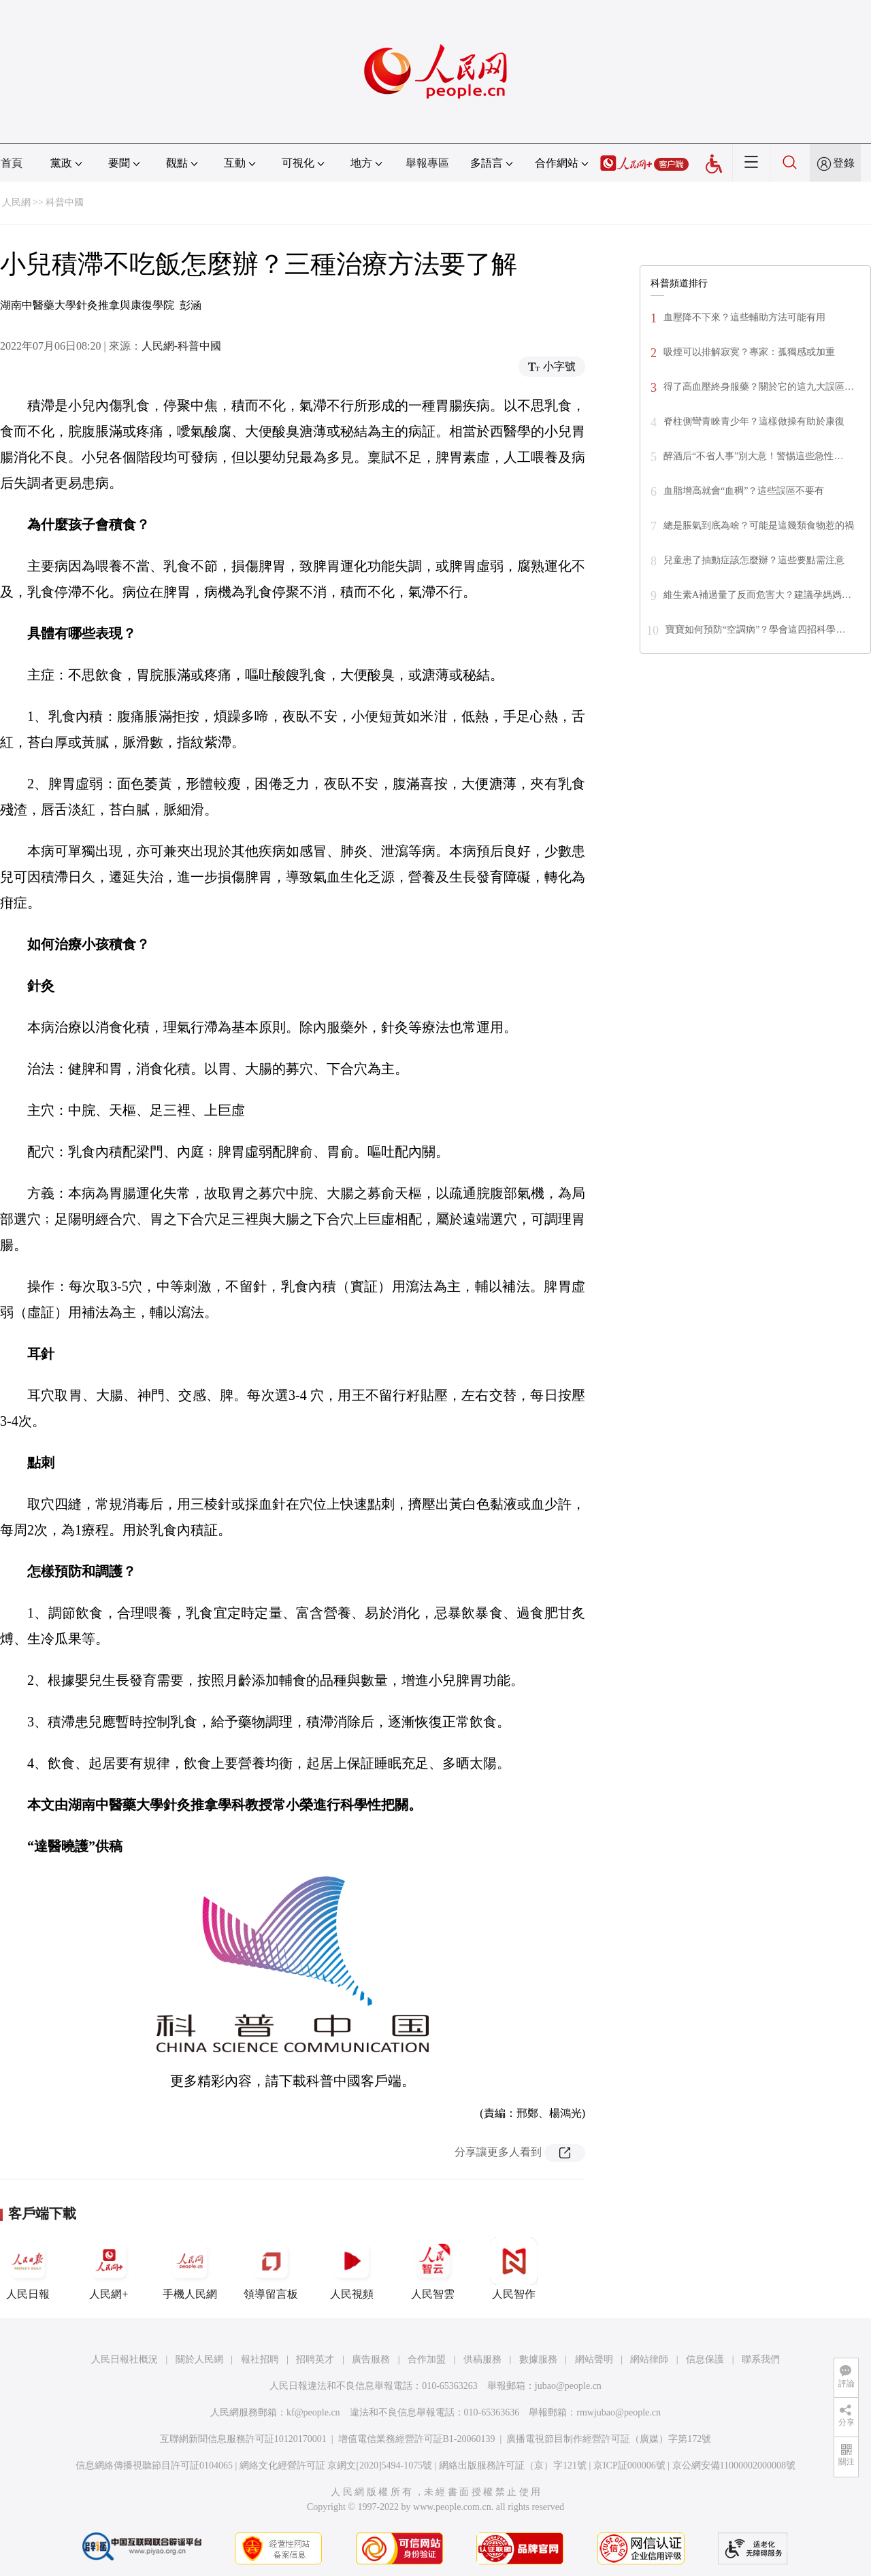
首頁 (11, 163)
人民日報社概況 (124, 2359)
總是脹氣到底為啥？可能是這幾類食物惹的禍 (758, 525)
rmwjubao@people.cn (618, 2412)
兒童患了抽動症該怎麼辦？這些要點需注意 (753, 560)
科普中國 (65, 202)
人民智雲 (433, 2268)
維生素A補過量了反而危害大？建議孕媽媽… (757, 595)
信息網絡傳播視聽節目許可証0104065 (154, 2465)
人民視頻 (352, 2268)
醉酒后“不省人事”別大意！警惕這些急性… (753, 456)
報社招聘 (260, 2359)
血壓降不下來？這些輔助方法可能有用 (744, 317)
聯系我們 (761, 2359)
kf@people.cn (313, 2412)
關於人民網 (199, 2359)
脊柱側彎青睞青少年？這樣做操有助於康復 (753, 421)
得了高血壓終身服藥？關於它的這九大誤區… (758, 387)
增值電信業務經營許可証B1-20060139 (416, 2439)
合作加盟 (427, 2359)
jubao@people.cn (568, 2386)
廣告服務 (371, 2359)
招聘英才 (315, 2359)
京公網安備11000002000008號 (733, 2465)
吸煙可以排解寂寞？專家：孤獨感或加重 (749, 352)
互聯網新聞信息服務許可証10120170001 (243, 2439)
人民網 (16, 202)
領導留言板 (271, 2268)
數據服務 (538, 2359)
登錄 (844, 163)
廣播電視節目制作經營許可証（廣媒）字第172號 (608, 2439)
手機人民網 (190, 2268)
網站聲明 (594, 2359)
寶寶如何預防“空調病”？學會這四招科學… (755, 629)
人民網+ (109, 2268)
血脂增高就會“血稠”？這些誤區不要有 (743, 491)
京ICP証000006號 (629, 2465)
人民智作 (514, 2268)
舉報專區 (427, 163)
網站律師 (649, 2359)
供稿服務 (482, 2359)
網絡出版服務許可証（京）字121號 (513, 2465)
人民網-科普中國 (181, 346)
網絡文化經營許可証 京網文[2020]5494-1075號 (336, 2465)
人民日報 (28, 2268)
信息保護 (705, 2359)
